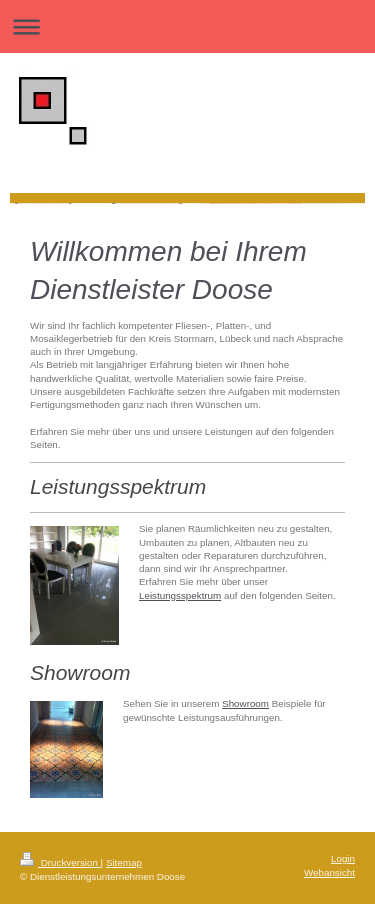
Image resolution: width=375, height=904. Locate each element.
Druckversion (60, 862)
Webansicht (329, 872)
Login (343, 858)
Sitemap (124, 862)
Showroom (245, 703)
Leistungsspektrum (180, 595)
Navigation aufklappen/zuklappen (187, 26)
